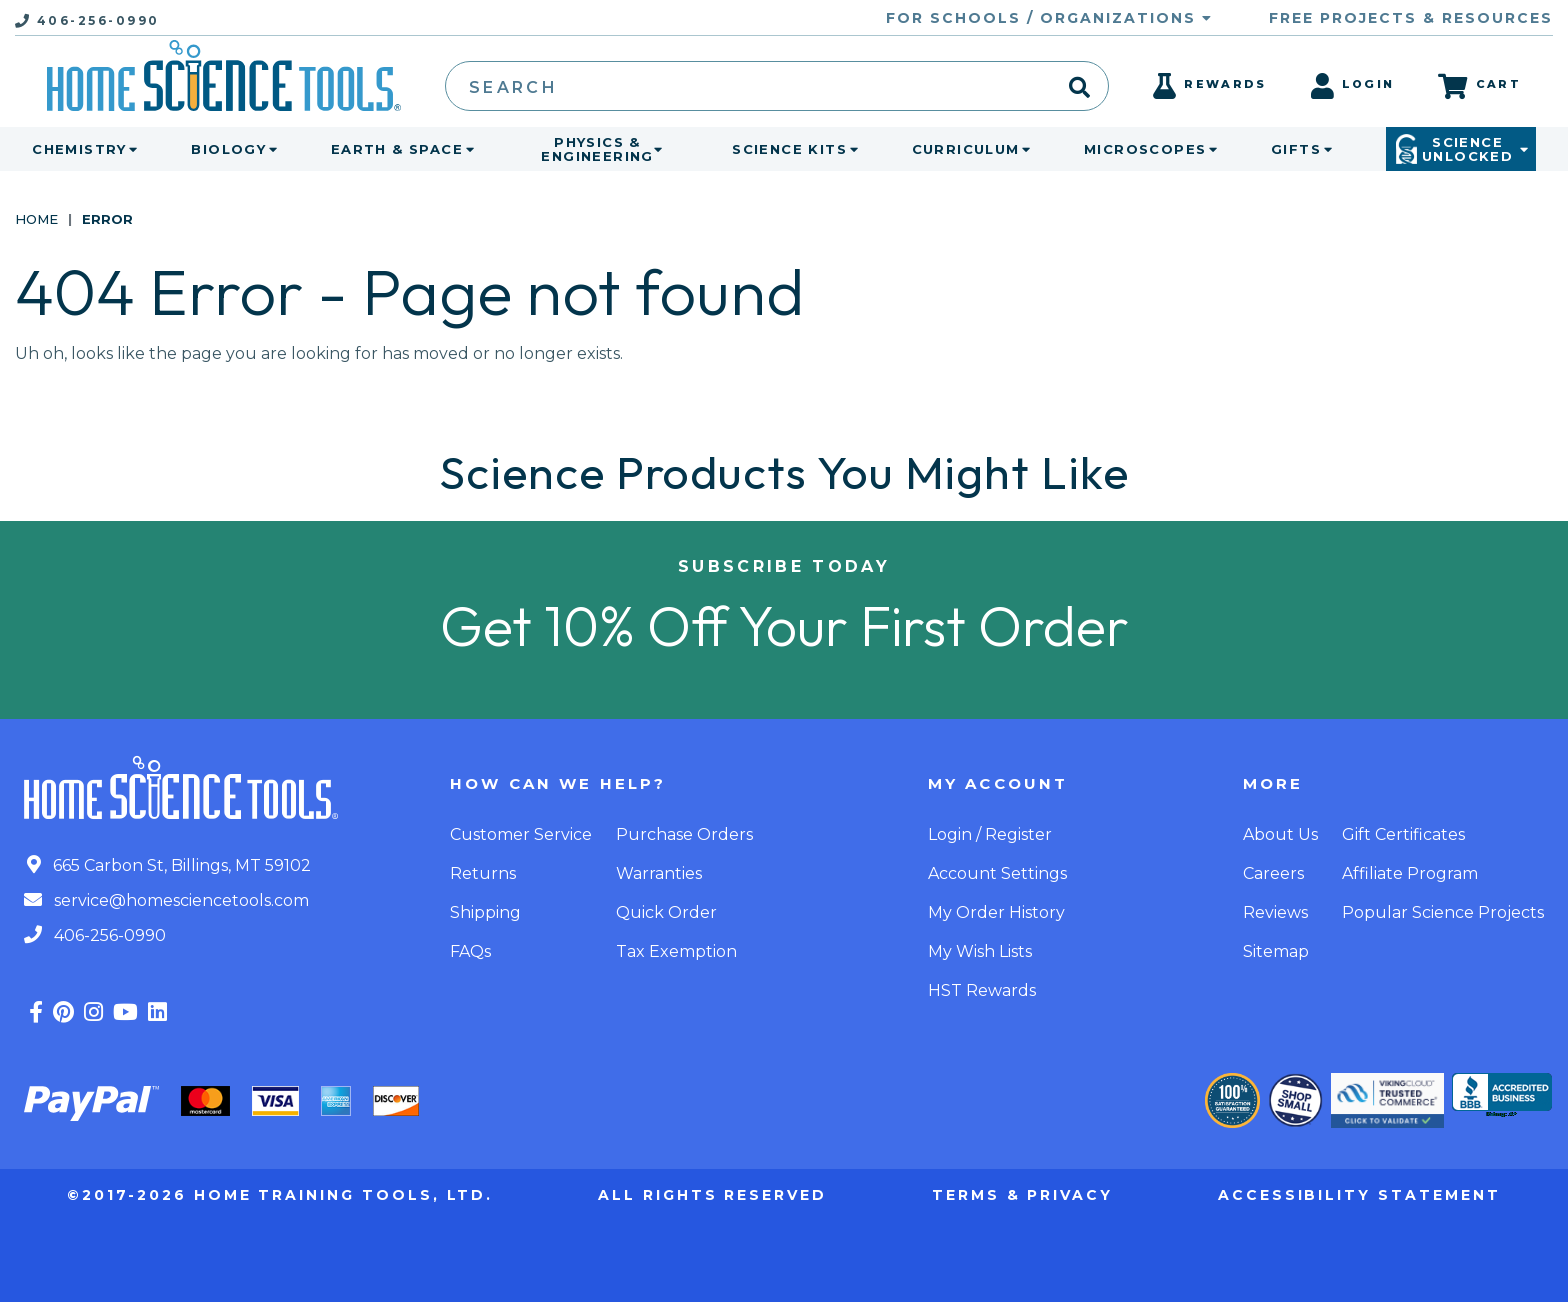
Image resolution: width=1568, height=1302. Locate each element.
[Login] (1353, 92)
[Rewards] (1209, 92)
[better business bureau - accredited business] (1502, 1097)
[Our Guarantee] (1232, 1100)
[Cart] (1479, 86)
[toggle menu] (129, 149)
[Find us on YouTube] (125, 1012)
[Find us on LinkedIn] (157, 1012)
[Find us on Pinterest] (63, 1012)
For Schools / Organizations (1049, 18)
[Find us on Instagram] (93, 1012)
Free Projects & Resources (1411, 18)
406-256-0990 (95, 935)
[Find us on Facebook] (36, 1012)
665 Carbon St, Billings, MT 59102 (169, 865)
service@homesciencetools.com (166, 900)
